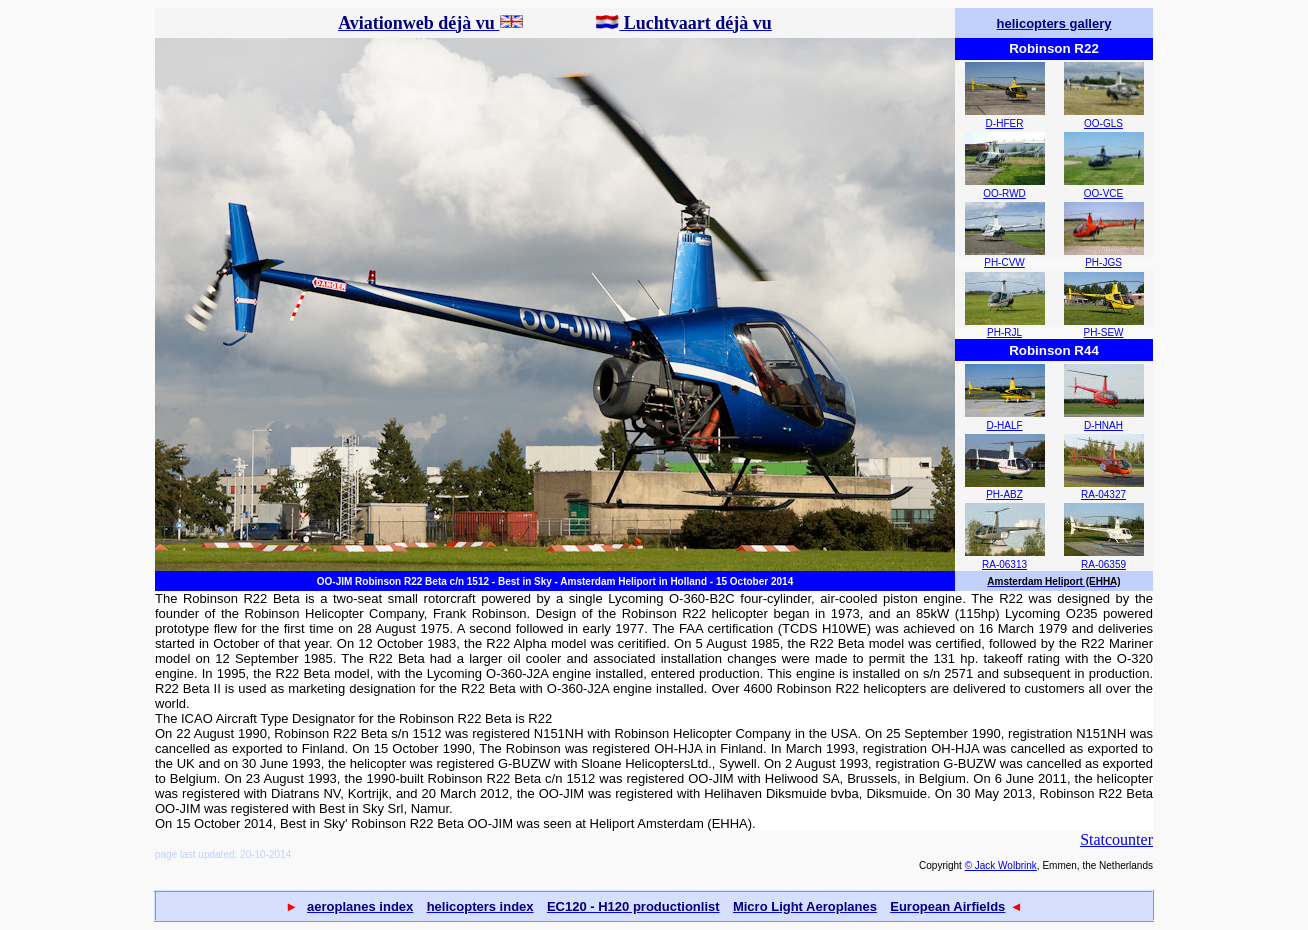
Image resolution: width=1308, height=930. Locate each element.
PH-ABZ (1004, 494)
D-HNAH (1103, 425)
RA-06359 (1103, 564)
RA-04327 (1103, 494)
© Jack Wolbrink (1001, 865)
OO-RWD (1004, 193)
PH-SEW (1104, 332)
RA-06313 (1004, 564)
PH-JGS (1103, 262)
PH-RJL (1004, 332)
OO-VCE (1103, 193)
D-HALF (1004, 425)
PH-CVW (1004, 262)
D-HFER (1005, 123)
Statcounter (1116, 839)
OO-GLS (1103, 123)
